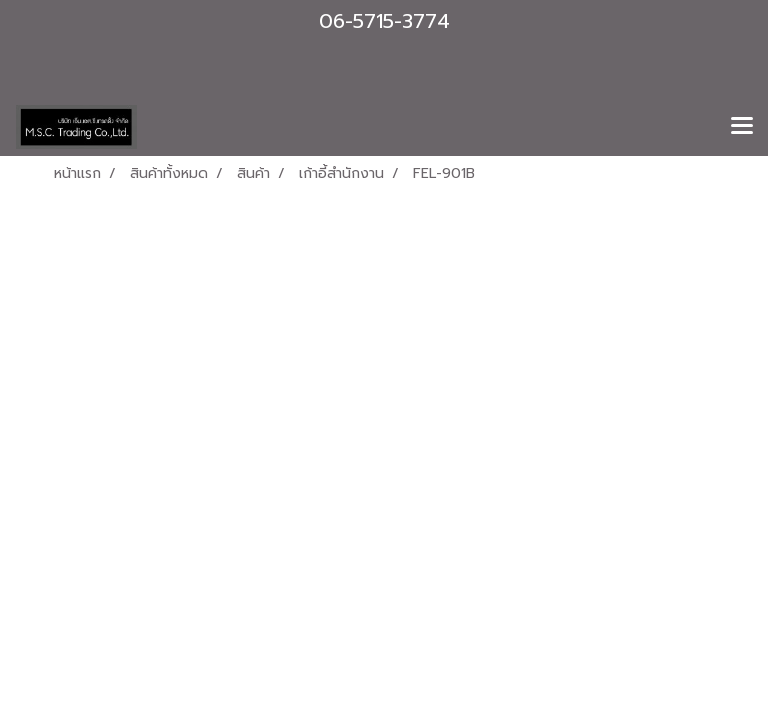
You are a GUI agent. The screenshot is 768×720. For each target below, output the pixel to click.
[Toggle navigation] (742, 127)
